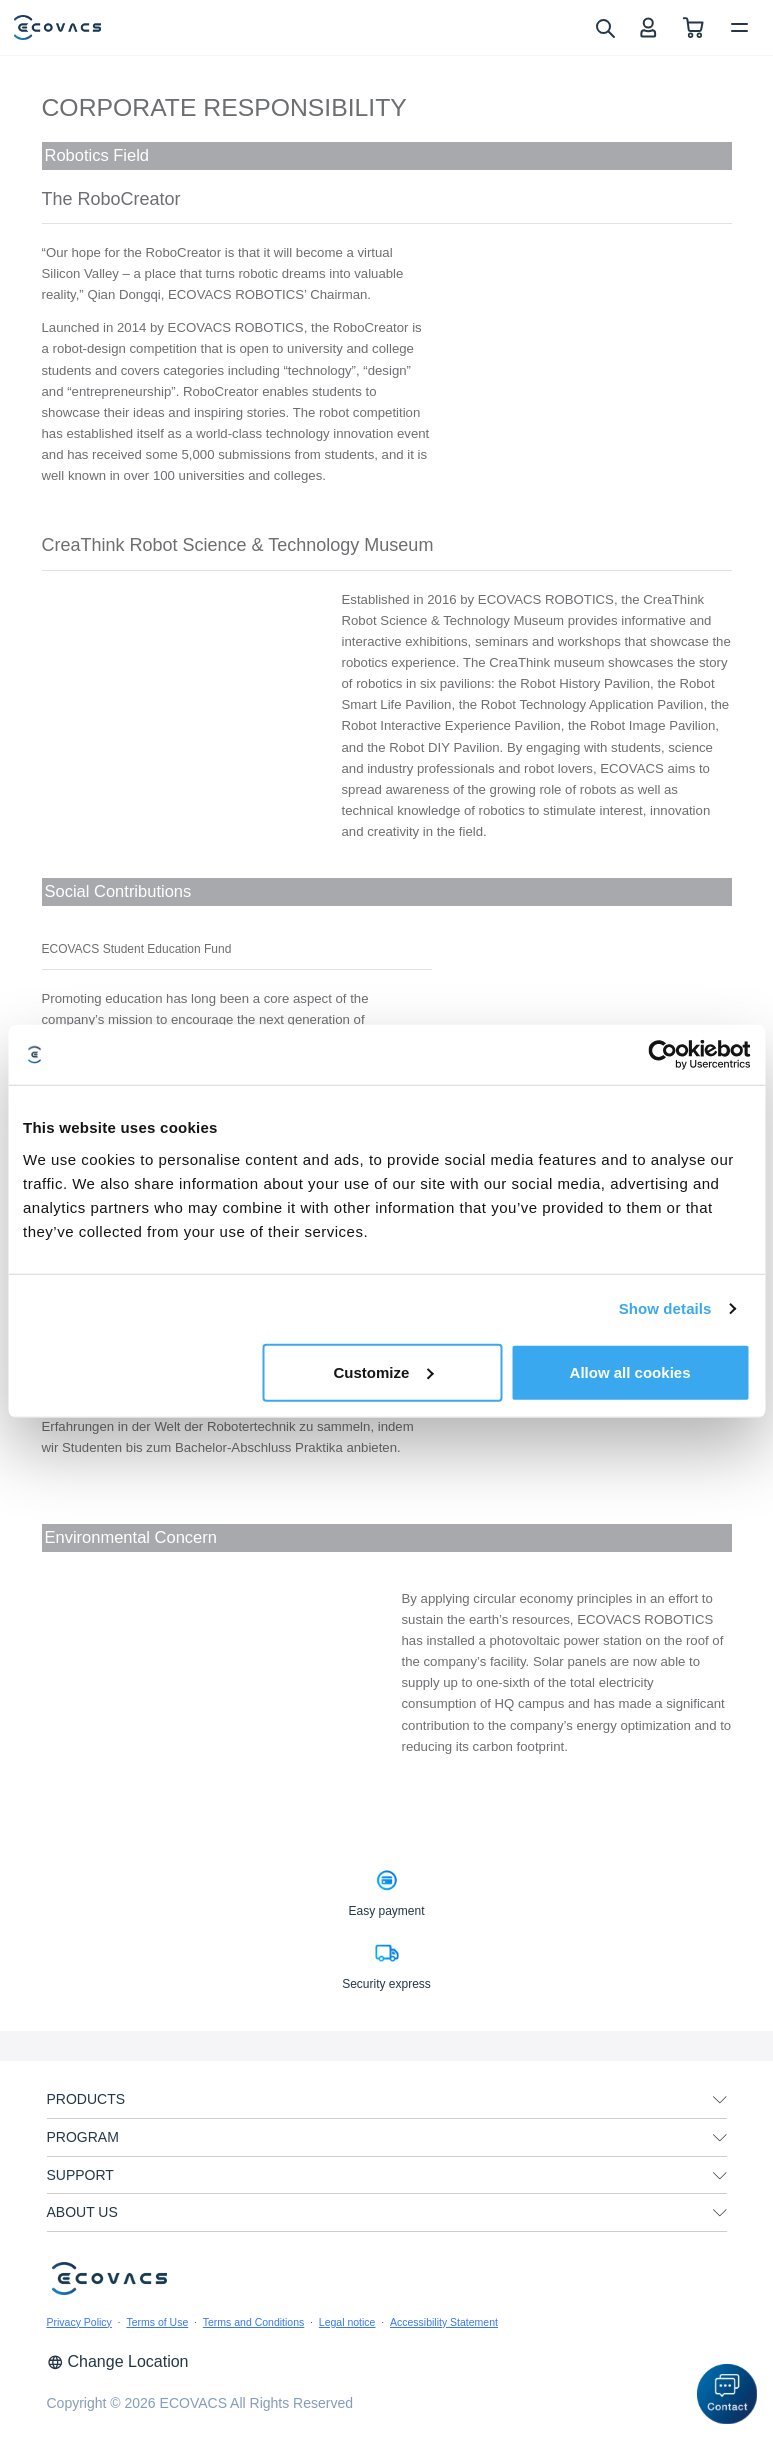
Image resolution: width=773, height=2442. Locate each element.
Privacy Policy (79, 2322)
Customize (383, 1371)
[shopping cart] (693, 27)
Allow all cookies (630, 1371)
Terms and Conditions (254, 2322)
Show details (665, 1308)
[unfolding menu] (720, 2100)
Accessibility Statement (444, 2322)
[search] (604, 27)
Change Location (118, 2361)
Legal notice (347, 2322)
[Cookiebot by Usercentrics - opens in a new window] (662, 1055)
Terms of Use (157, 2322)
